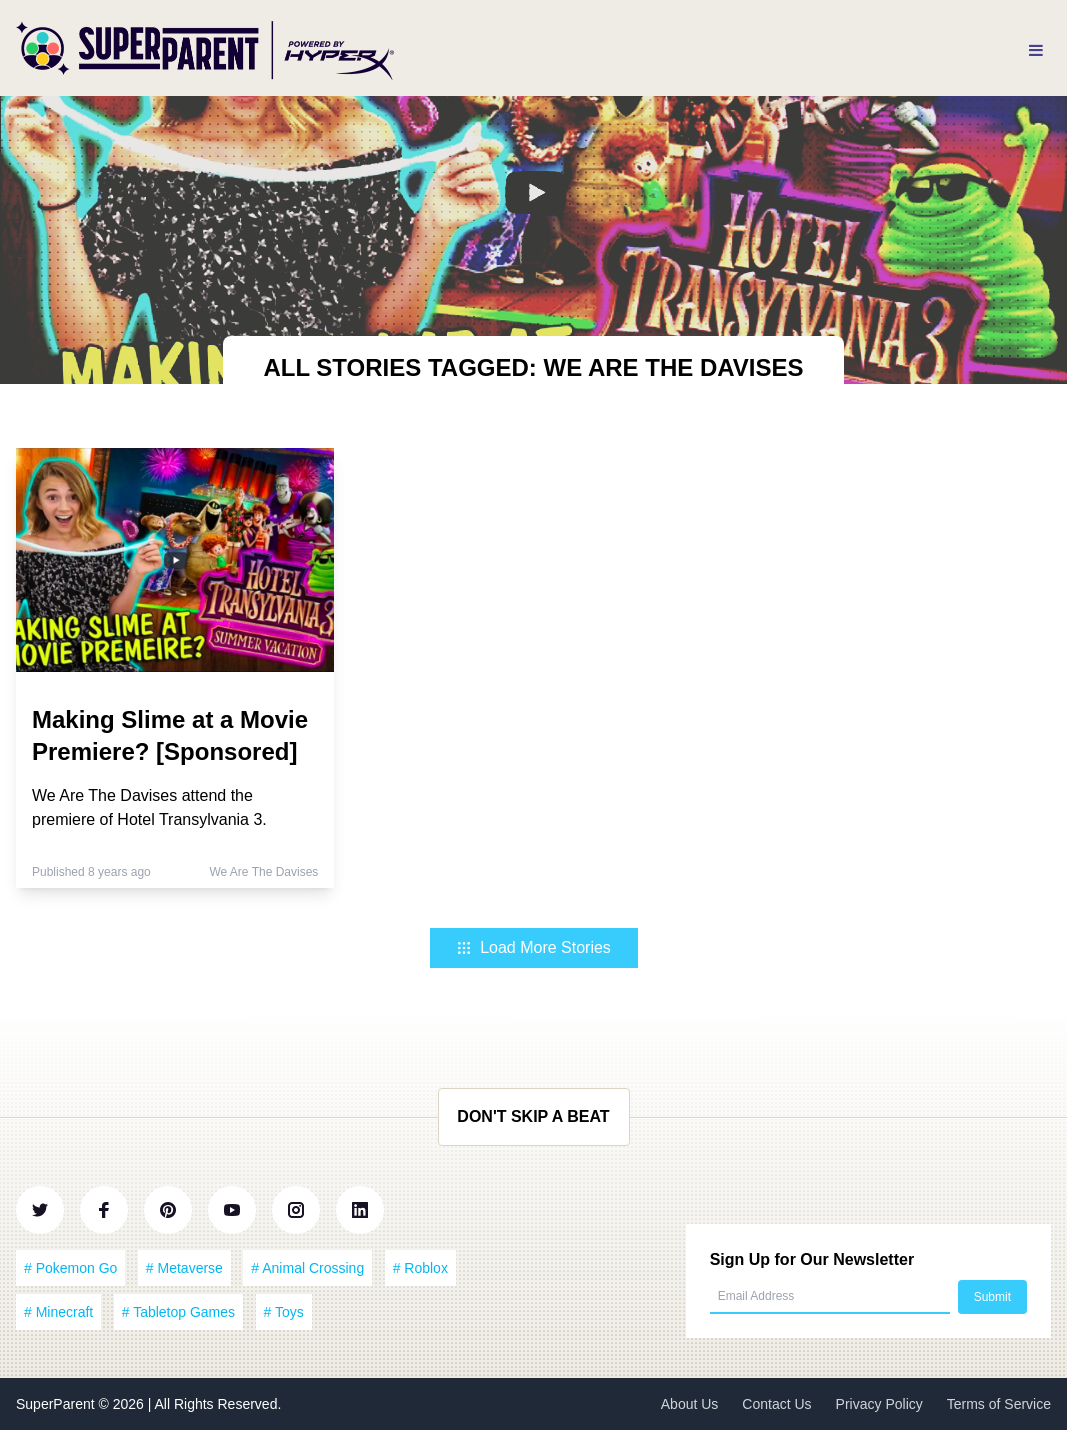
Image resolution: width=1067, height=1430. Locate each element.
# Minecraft (58, 1312)
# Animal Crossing (307, 1268)
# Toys (284, 1312)
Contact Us (776, 1404)
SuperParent (57, 1404)
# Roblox (420, 1268)
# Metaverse (184, 1268)
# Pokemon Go (70, 1268)
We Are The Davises (263, 872)
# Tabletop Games (178, 1312)
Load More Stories (533, 947)
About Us (690, 1404)
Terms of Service (999, 1404)
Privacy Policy (879, 1404)
